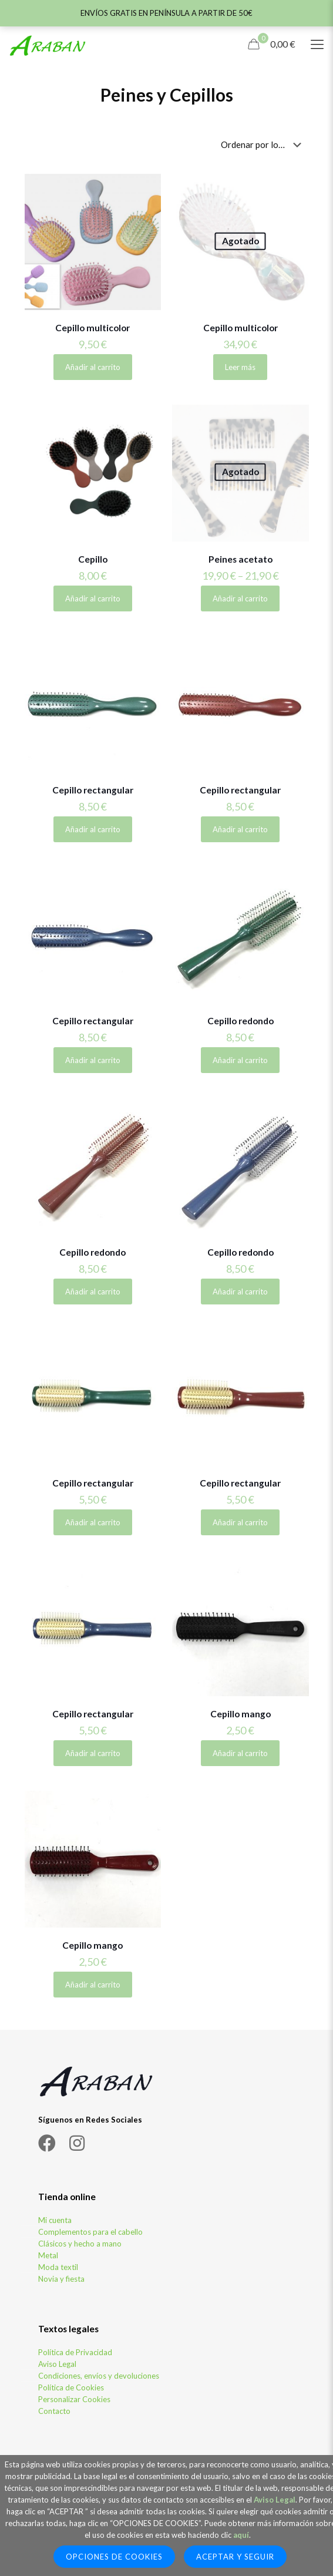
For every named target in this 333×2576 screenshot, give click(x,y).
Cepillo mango (240, 1714)
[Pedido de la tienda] (263, 144)
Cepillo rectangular (92, 790)
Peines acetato (240, 559)
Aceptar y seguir (235, 2556)
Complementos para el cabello (90, 2232)
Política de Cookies (71, 2387)
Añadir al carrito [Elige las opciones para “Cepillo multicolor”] (92, 367)
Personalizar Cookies (74, 2399)
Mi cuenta (55, 2220)
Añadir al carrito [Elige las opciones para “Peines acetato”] (240, 598)
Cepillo (92, 559)
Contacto (54, 2411)
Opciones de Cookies (114, 2556)
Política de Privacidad (75, 2352)
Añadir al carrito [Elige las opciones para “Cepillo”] (92, 598)
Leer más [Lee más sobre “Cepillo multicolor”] (240, 367)
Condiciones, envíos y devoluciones (98, 2375)
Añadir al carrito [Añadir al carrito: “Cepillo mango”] (240, 1753)
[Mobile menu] (317, 44)
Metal (48, 2255)
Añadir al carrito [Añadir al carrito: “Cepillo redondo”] (240, 1060)
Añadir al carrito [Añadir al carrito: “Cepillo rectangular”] (92, 829)
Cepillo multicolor (92, 327)
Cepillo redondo (240, 1020)
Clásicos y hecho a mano (80, 2243)
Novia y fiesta (61, 2279)
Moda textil (58, 2267)
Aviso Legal (57, 2364)
